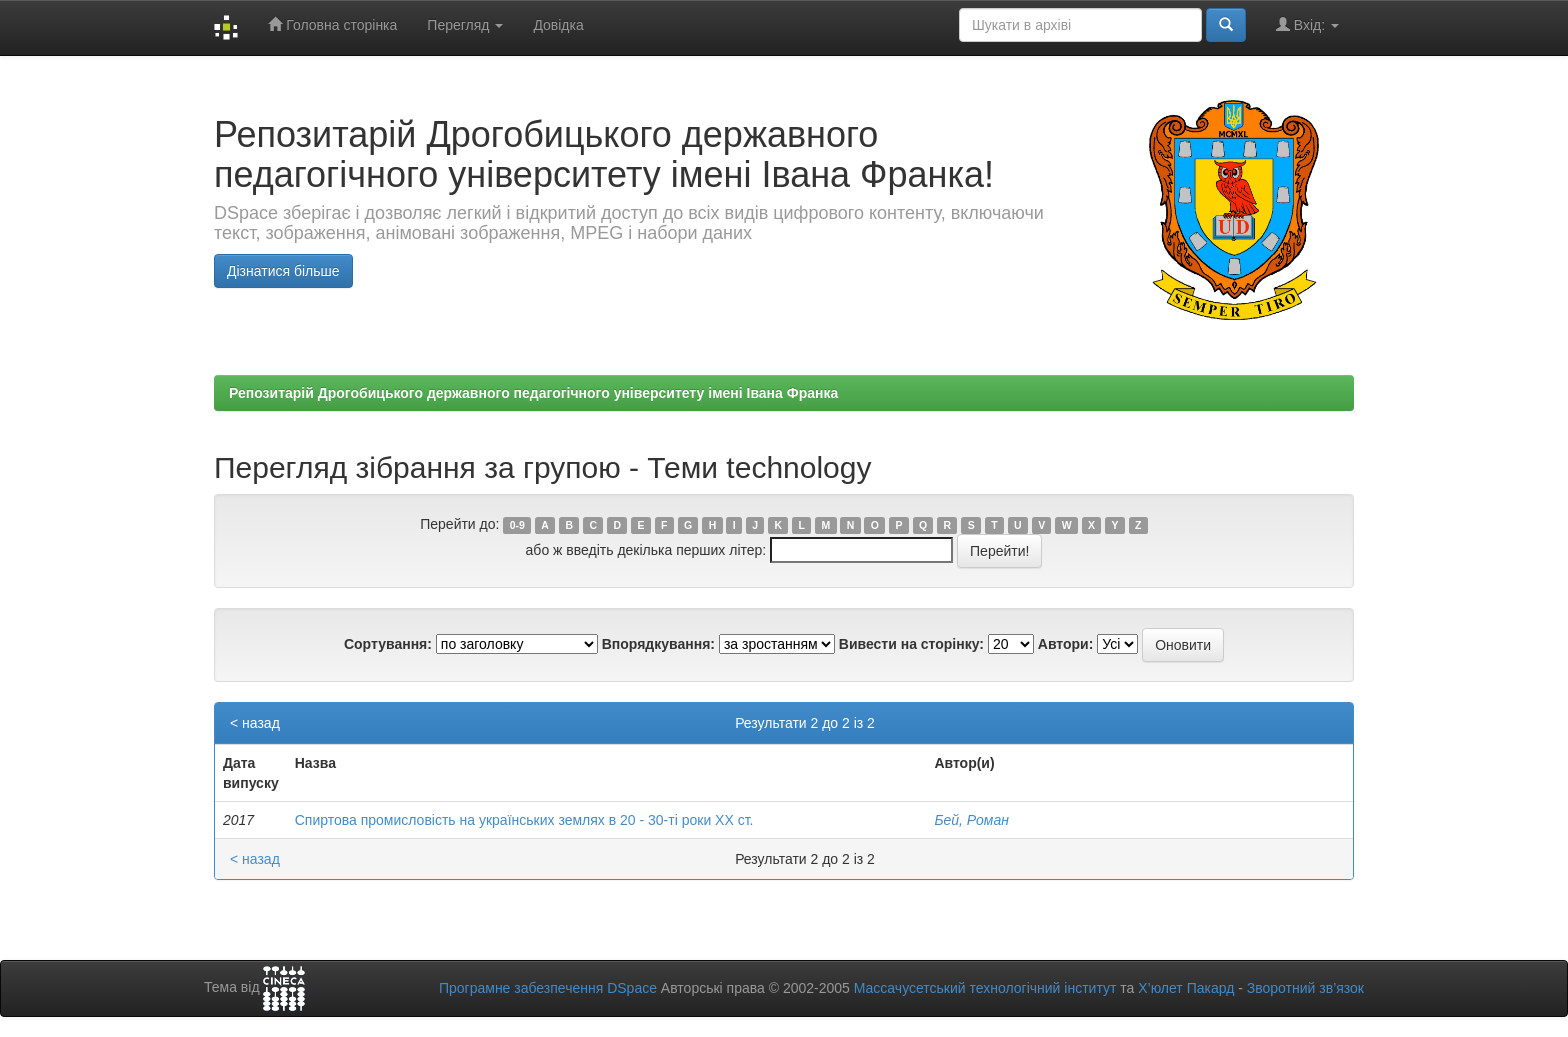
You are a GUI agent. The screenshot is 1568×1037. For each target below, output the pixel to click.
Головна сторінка (332, 24)
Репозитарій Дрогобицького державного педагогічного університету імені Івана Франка (533, 393)
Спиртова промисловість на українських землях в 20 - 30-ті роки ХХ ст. (524, 820)
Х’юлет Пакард (1186, 988)
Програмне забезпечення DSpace (548, 988)
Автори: (1066, 644)
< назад (255, 723)
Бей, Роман (971, 820)
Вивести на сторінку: (911, 644)
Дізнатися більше (283, 271)
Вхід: (1307, 24)
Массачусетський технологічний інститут (985, 988)
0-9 (517, 525)
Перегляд (465, 25)
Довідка (558, 25)
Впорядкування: (658, 644)
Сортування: (388, 644)
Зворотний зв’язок (1305, 988)
